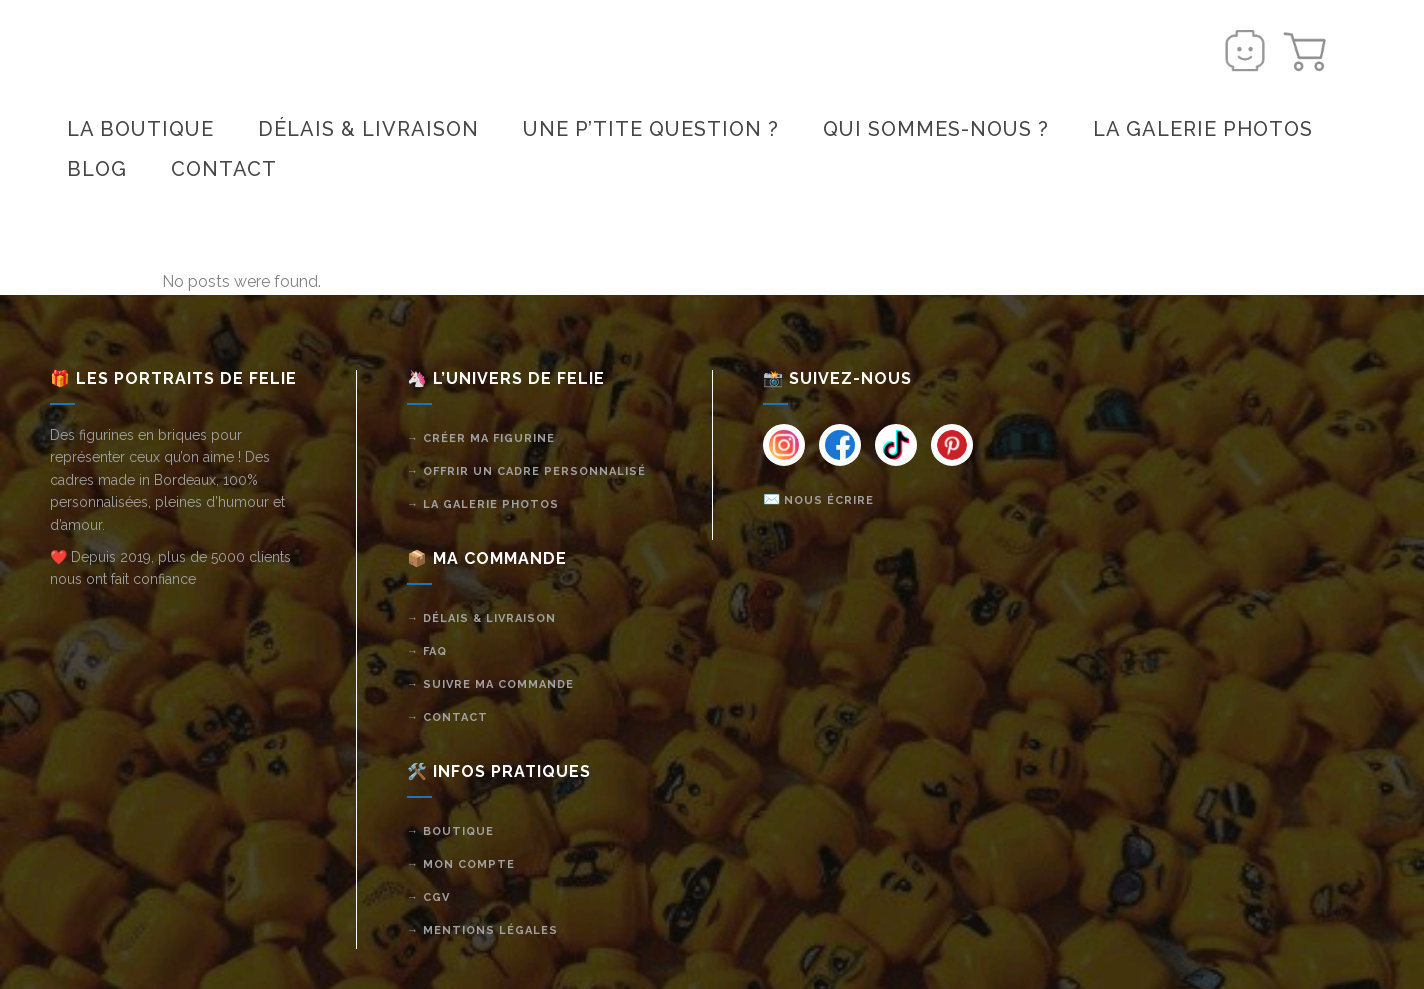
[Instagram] (784, 445)
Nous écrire (829, 500)
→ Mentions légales (482, 930)
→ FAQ (427, 651)
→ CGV (428, 897)
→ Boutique (450, 831)
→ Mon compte (461, 864)
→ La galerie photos (483, 504)
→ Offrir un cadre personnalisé (526, 471)
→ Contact (447, 717)
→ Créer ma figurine (481, 438)
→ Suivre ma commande (490, 684)
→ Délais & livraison (481, 618)
